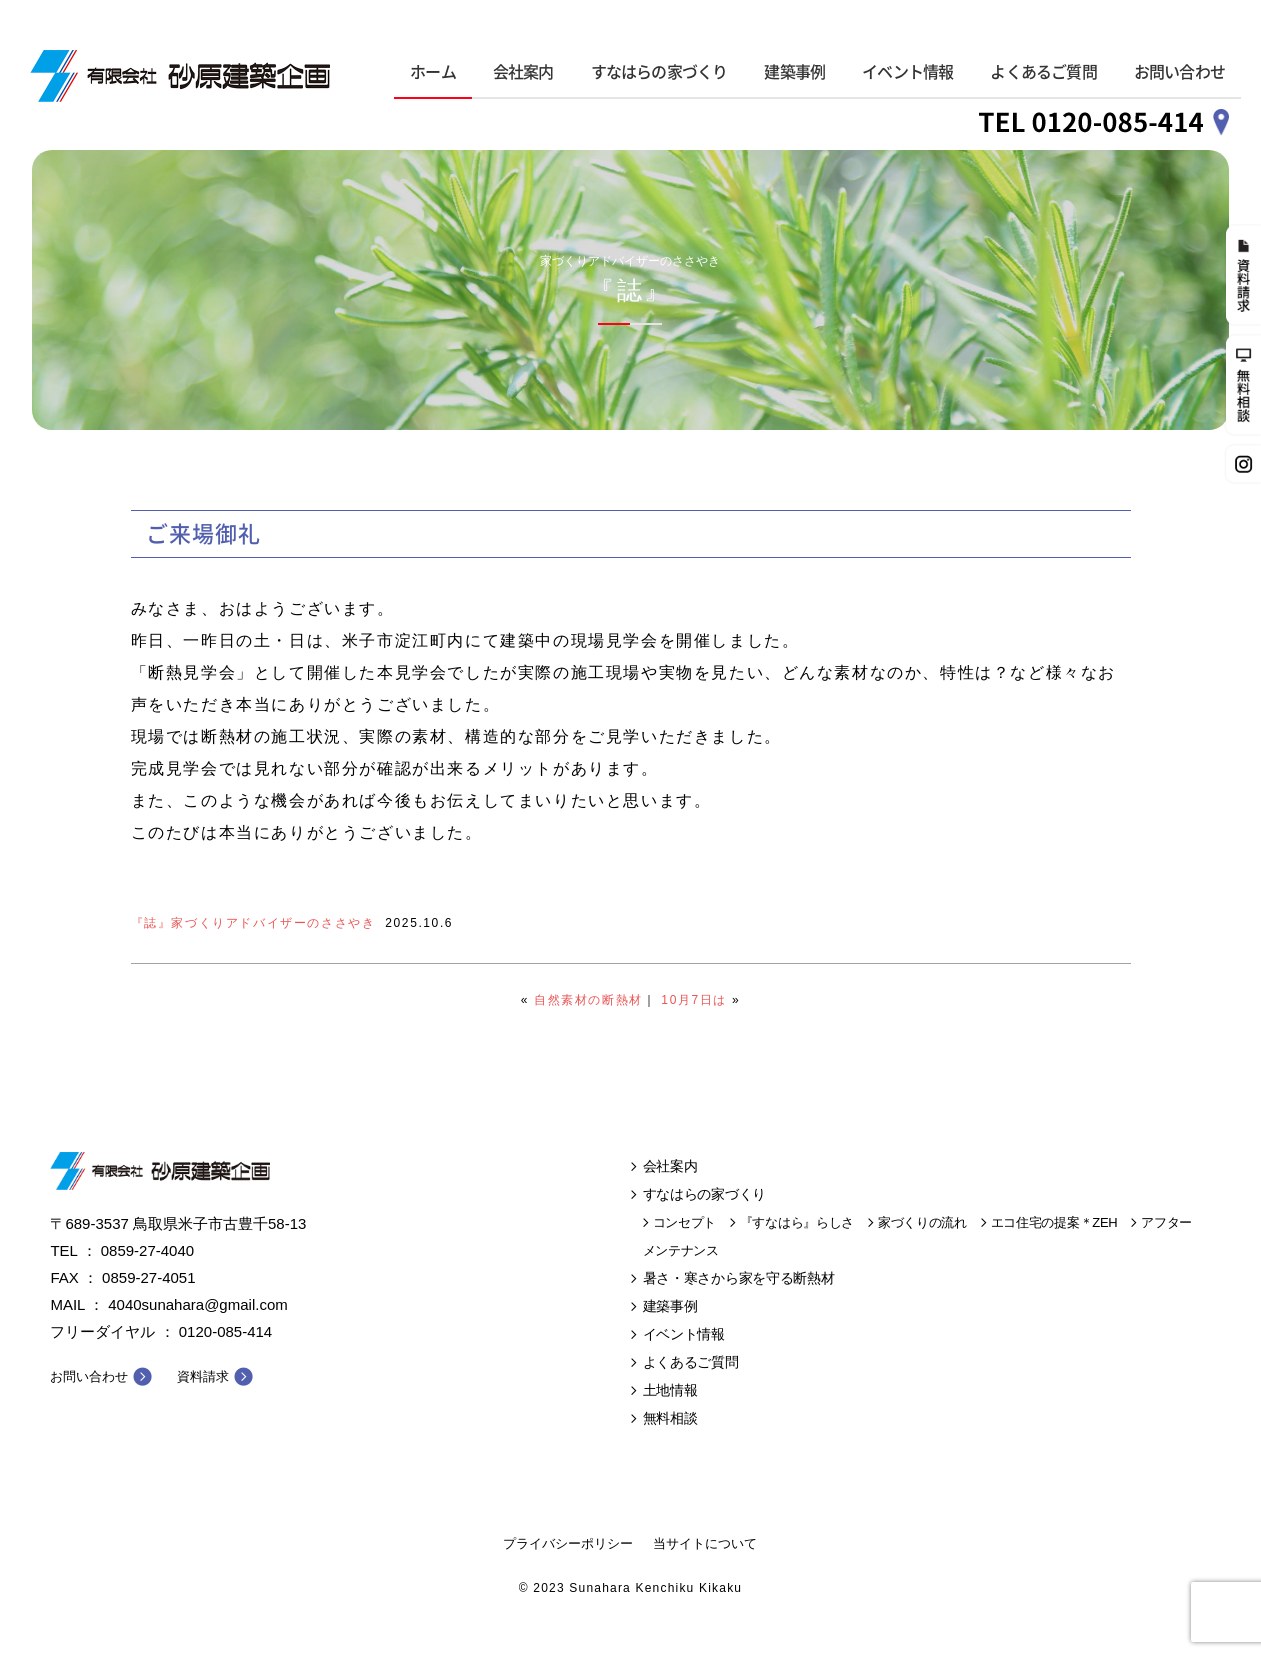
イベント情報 (907, 72)
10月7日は (694, 1000)
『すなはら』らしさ (797, 1222)
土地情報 (670, 1390)
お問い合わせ (1179, 72)
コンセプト (685, 1222)
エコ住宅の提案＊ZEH (1054, 1222)
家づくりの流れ (922, 1222)
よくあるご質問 (1043, 72)
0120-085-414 (225, 1331)
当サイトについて (705, 1543)
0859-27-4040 (147, 1250)
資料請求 (203, 1376)
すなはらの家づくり (659, 72)
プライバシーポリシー (568, 1543)
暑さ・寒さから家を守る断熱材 (739, 1278)
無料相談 (670, 1418)
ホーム (433, 72)
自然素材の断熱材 (588, 1000)
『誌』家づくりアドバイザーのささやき (253, 923)
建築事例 (794, 72)
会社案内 (523, 72)
